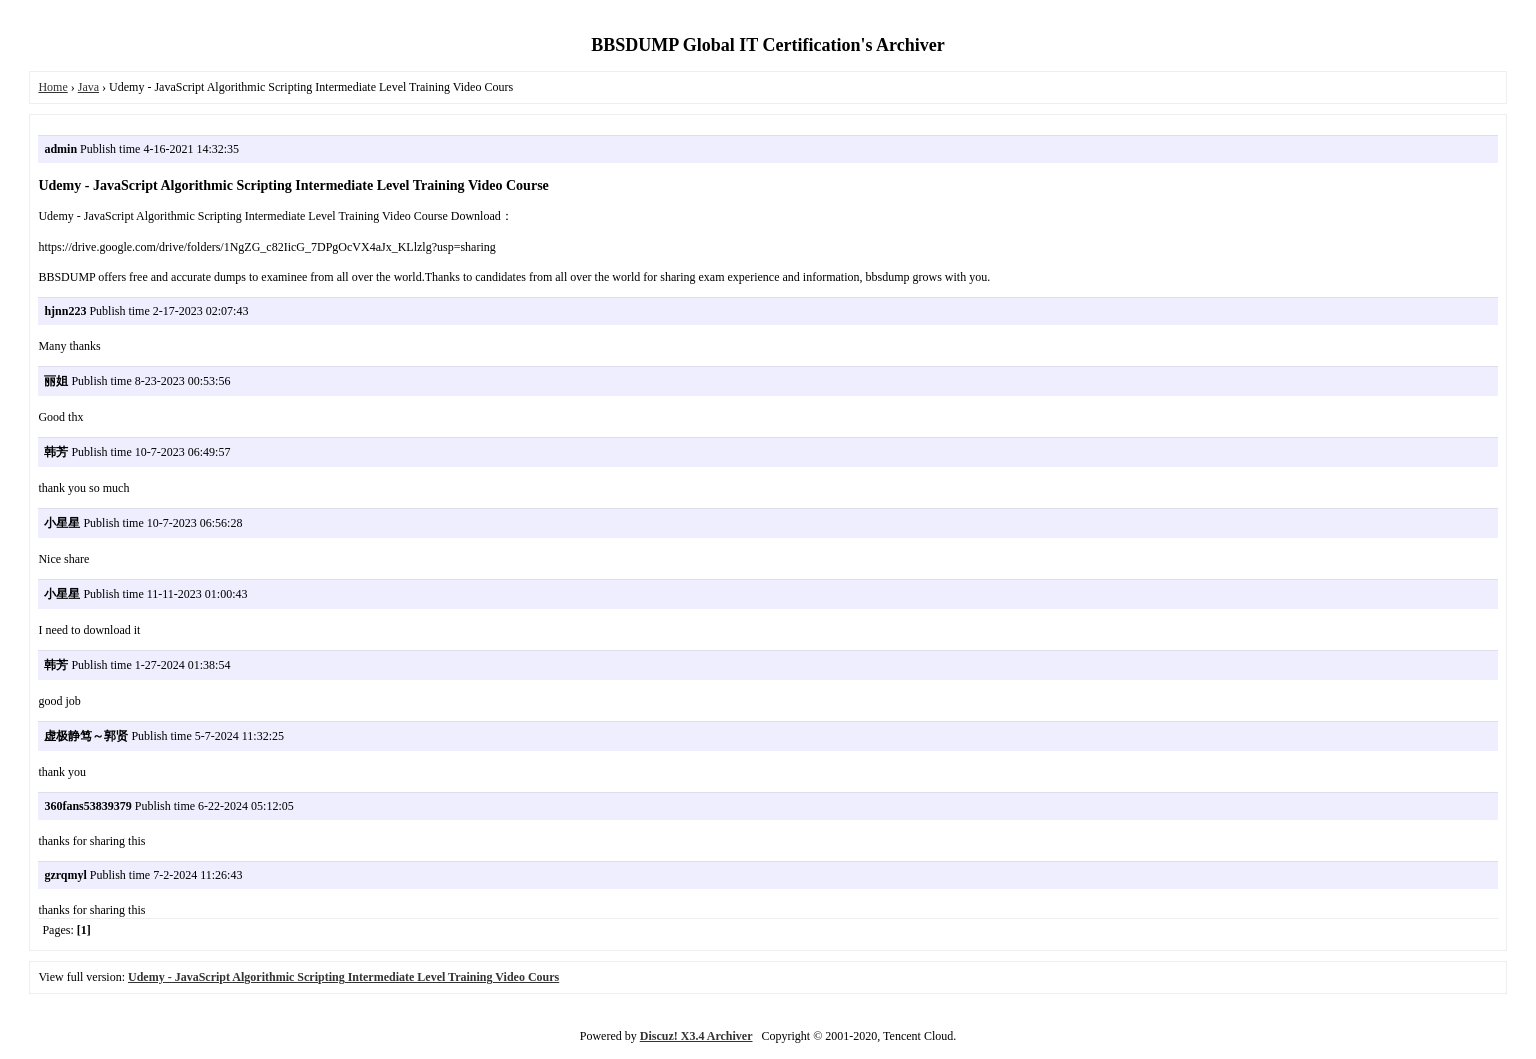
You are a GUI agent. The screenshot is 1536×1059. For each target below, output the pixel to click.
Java (88, 87)
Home (52, 87)
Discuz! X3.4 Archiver (696, 1036)
